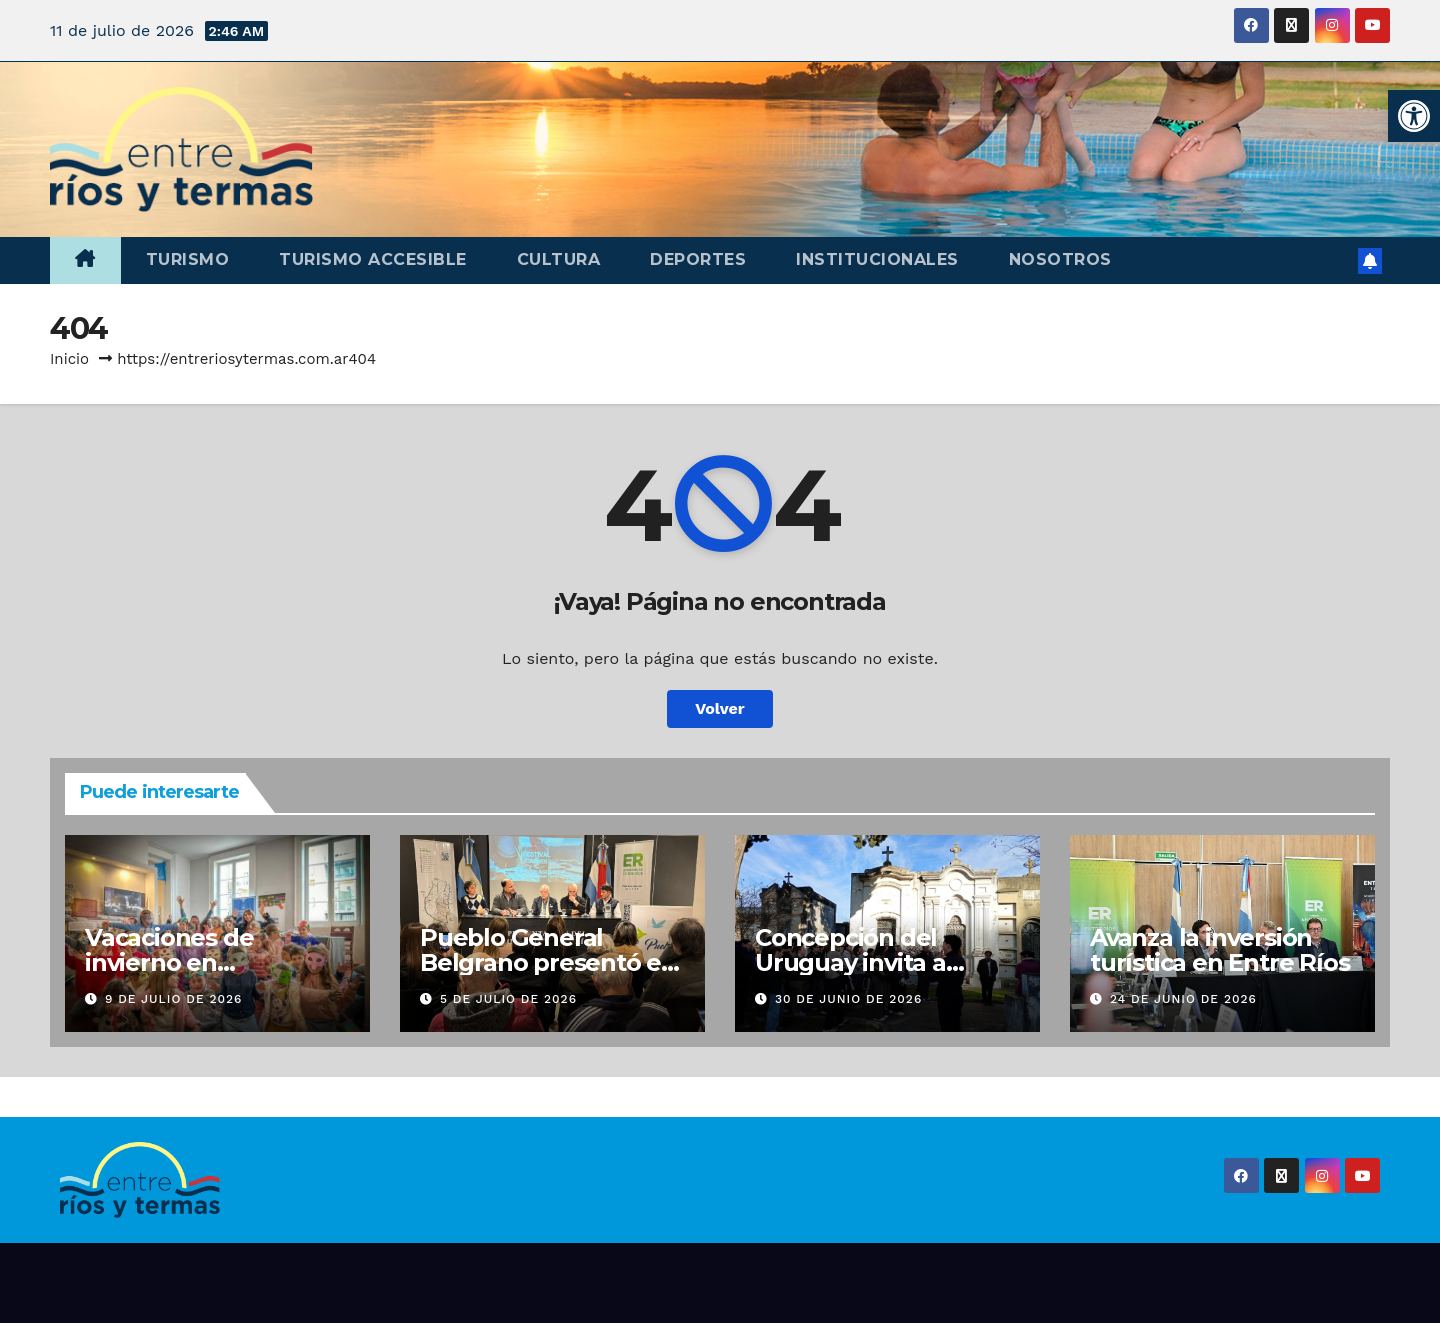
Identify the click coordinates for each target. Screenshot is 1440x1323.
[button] (1414, 116)
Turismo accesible (373, 259)
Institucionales (877, 259)
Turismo (188, 259)
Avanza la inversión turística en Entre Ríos (1219, 950)
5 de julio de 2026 (508, 999)
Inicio (69, 359)
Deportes (698, 259)
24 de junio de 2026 (1183, 999)
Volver (720, 708)
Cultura (559, 259)
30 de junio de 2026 (848, 999)
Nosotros (1060, 259)
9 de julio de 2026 (174, 999)
